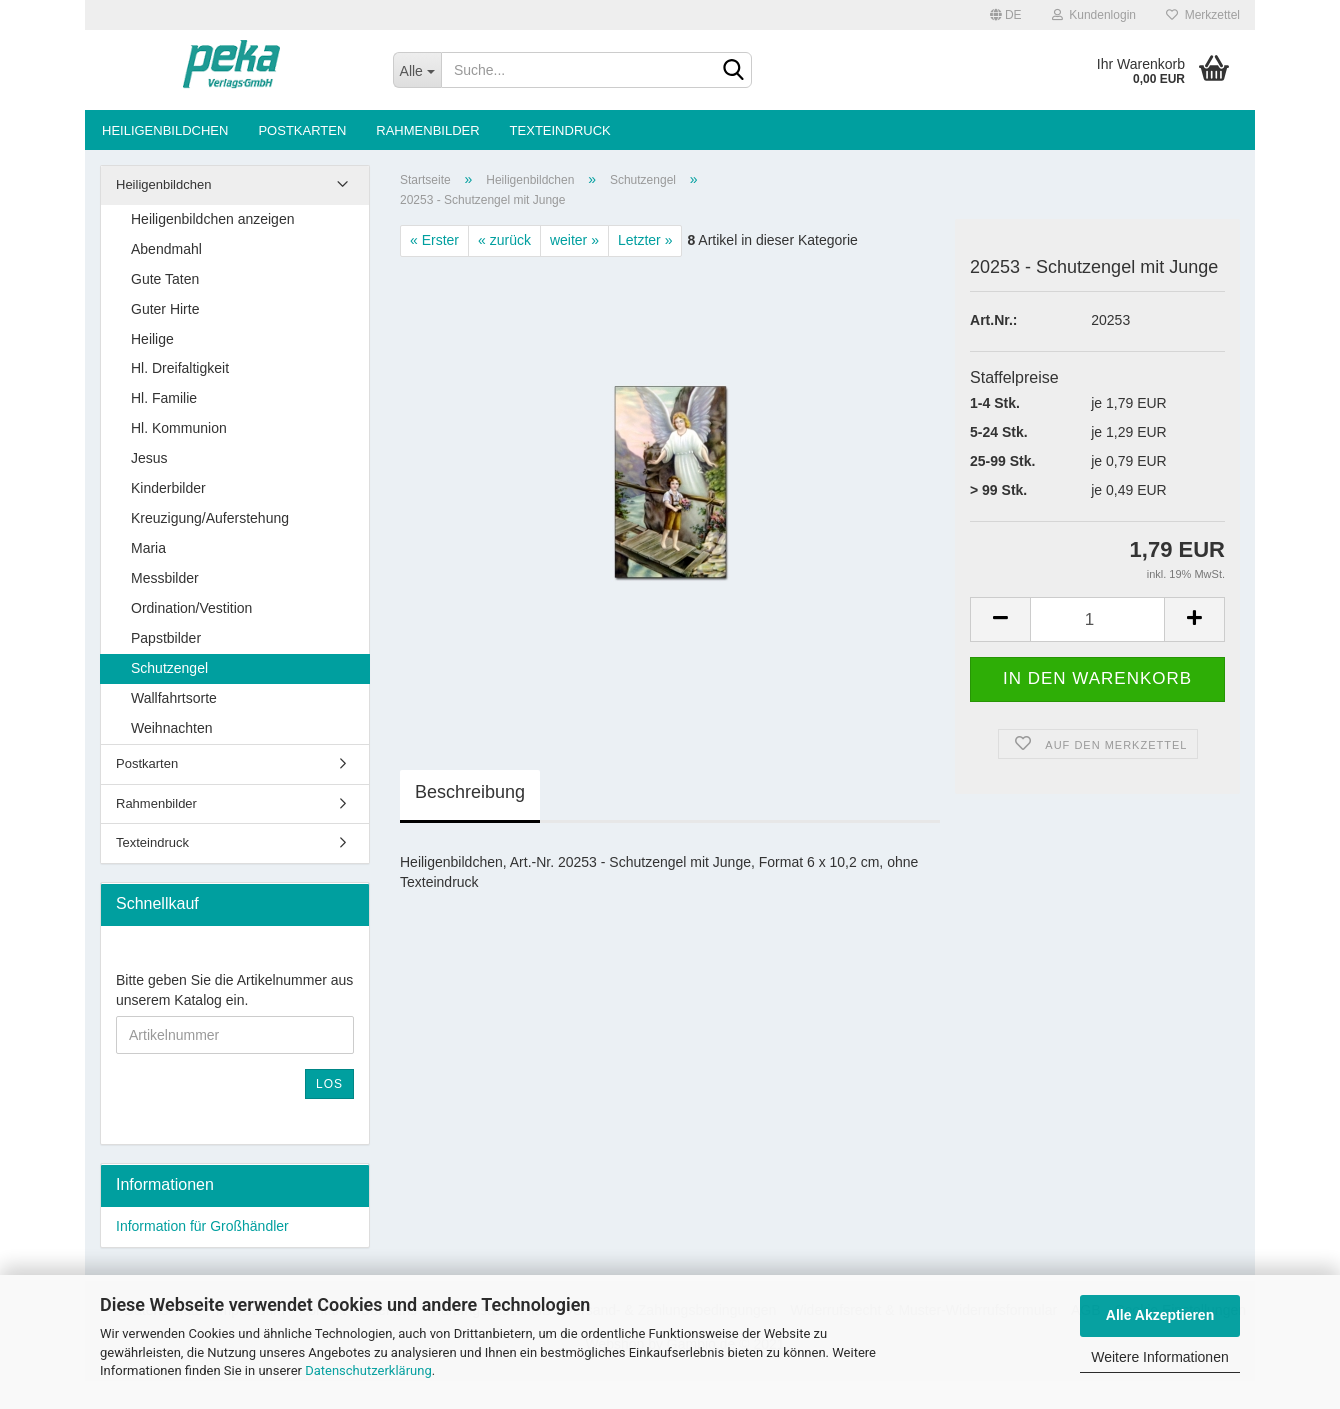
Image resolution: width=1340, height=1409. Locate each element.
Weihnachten (171, 728)
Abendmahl (166, 249)
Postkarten (302, 130)
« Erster (434, 240)
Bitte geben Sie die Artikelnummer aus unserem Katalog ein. (234, 990)
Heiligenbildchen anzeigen (212, 219)
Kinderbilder (168, 488)
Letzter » (645, 240)
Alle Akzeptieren (1160, 1315)
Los (329, 1084)
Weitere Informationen (1159, 1357)
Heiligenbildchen (165, 130)
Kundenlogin (1094, 15)
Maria (148, 548)
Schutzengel (169, 668)
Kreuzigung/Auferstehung (210, 518)
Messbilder (165, 578)
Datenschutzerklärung (368, 1370)
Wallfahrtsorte (174, 698)
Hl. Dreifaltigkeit (180, 368)
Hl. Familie (164, 398)
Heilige (152, 339)
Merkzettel (1203, 15)
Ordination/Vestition (191, 608)
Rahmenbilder (427, 130)
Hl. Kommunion (179, 428)
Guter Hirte (165, 309)
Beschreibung (470, 792)
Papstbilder (166, 638)
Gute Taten (165, 279)
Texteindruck (560, 130)
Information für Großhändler (202, 1226)
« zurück (504, 240)
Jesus (149, 458)
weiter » (574, 240)
